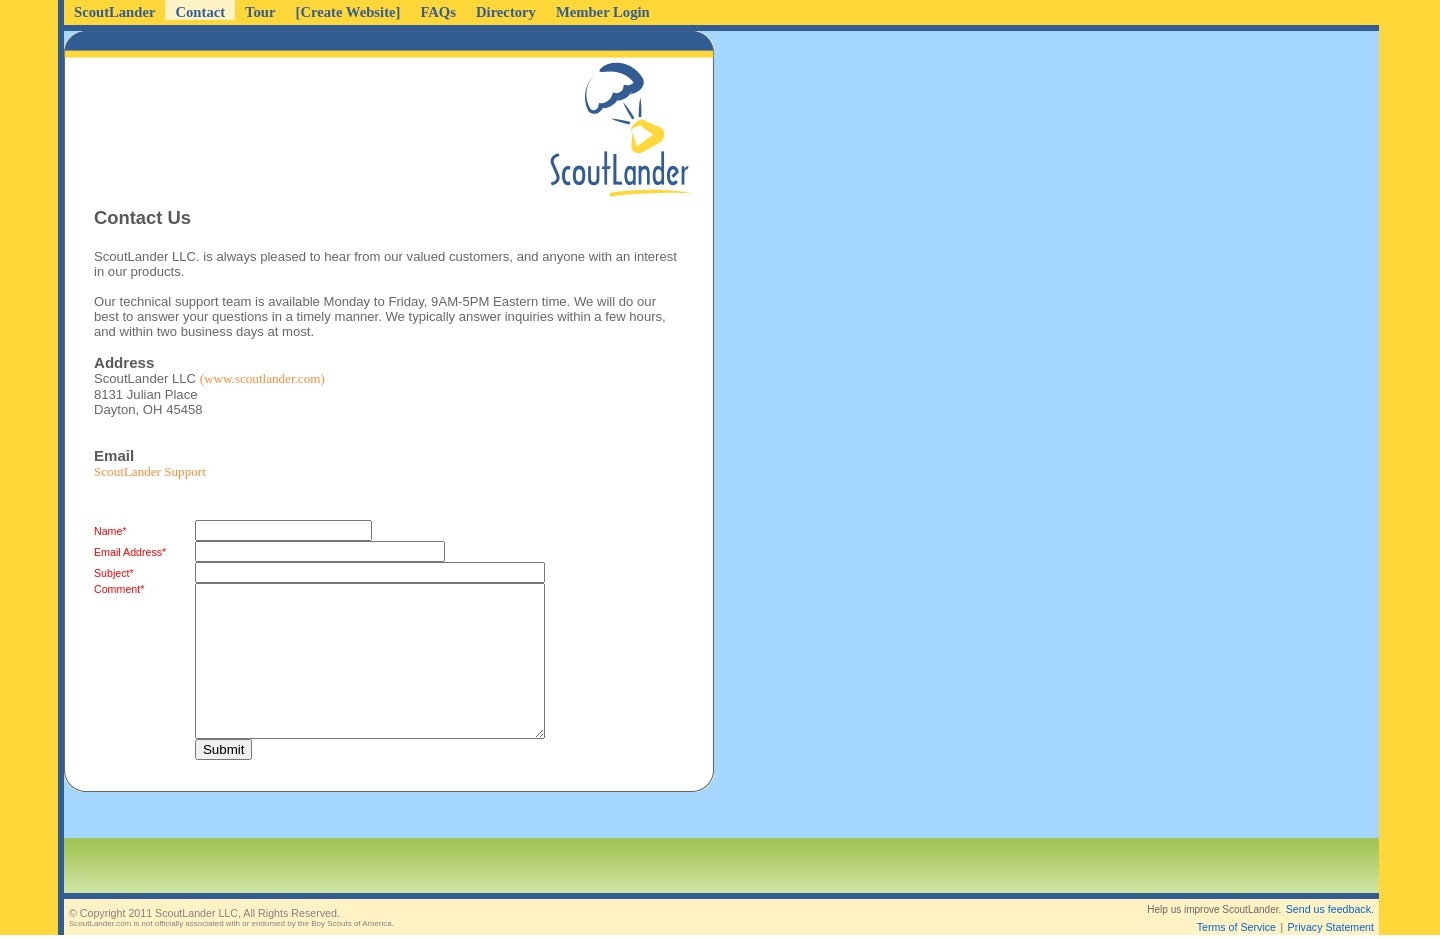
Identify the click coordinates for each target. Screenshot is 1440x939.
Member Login (603, 12)
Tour (260, 12)
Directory (506, 12)
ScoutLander (114, 12)
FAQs (438, 12)
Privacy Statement (1331, 911)
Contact (200, 12)
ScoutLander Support (150, 471)
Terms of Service (1236, 911)
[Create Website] (348, 12)
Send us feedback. (1330, 893)
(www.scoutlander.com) (262, 378)
